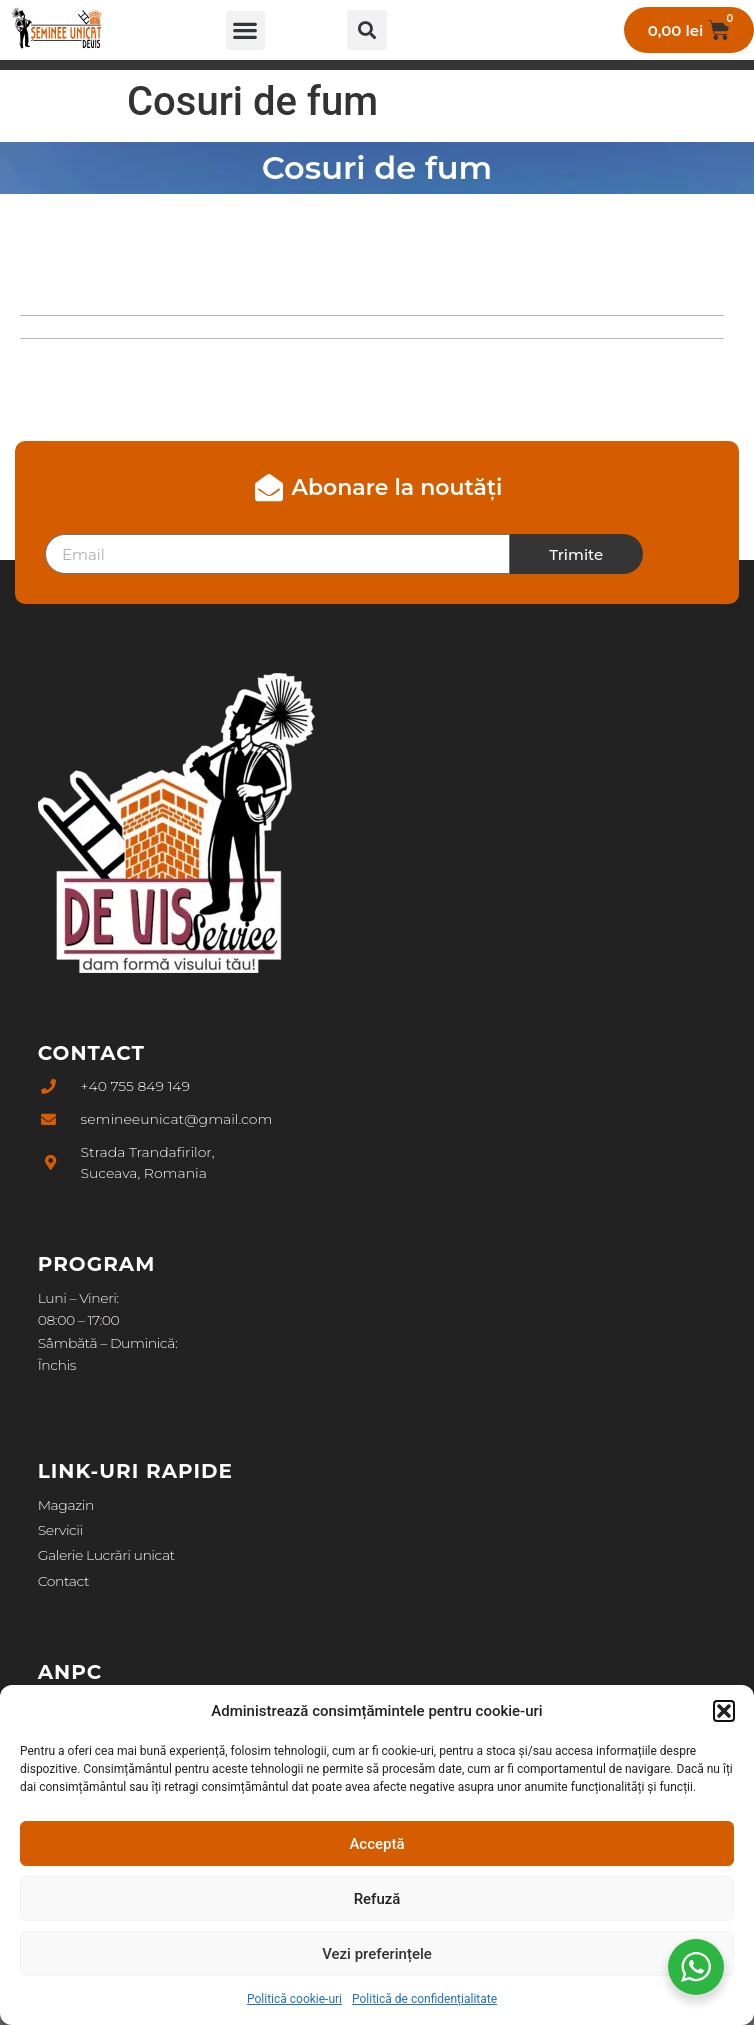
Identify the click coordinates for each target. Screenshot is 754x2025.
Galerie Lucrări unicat (106, 1555)
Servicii (60, 1530)
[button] (724, 1711)
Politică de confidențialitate (424, 1999)
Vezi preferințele (377, 1954)
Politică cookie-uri (294, 1999)
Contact (63, 1581)
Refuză (377, 1899)
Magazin (66, 1505)
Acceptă (376, 1844)
